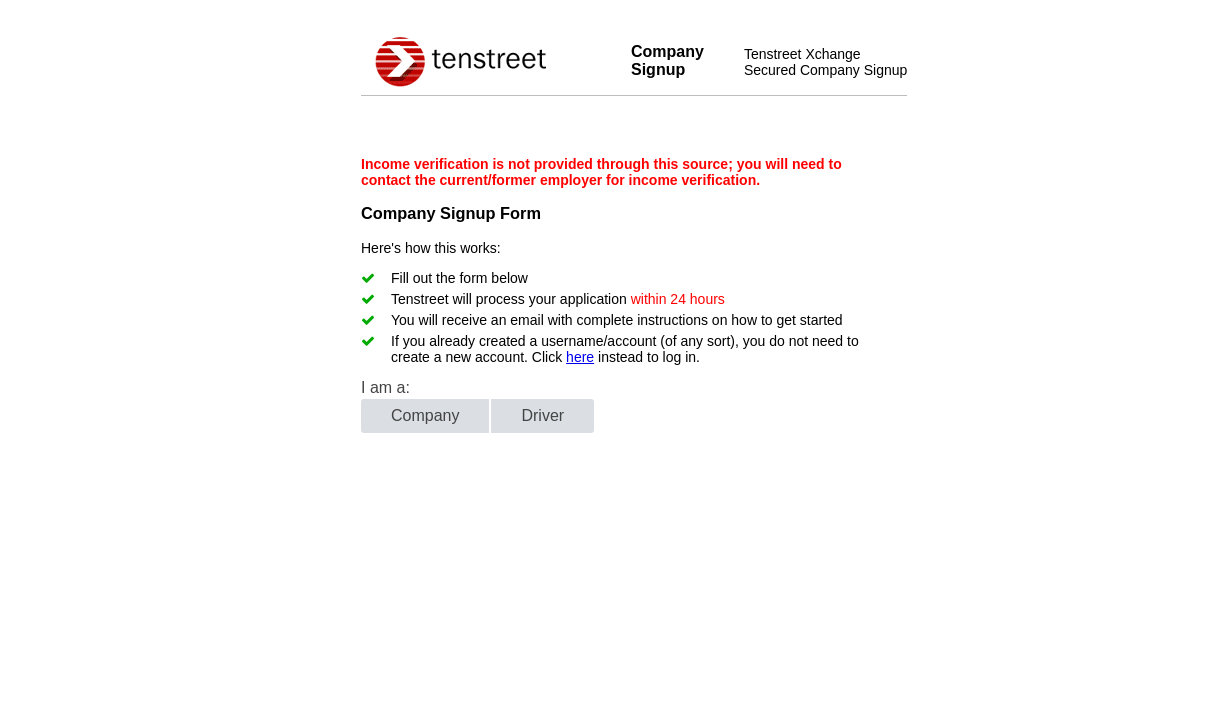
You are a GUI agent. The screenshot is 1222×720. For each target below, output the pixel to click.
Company (425, 415)
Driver (542, 415)
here (580, 357)
